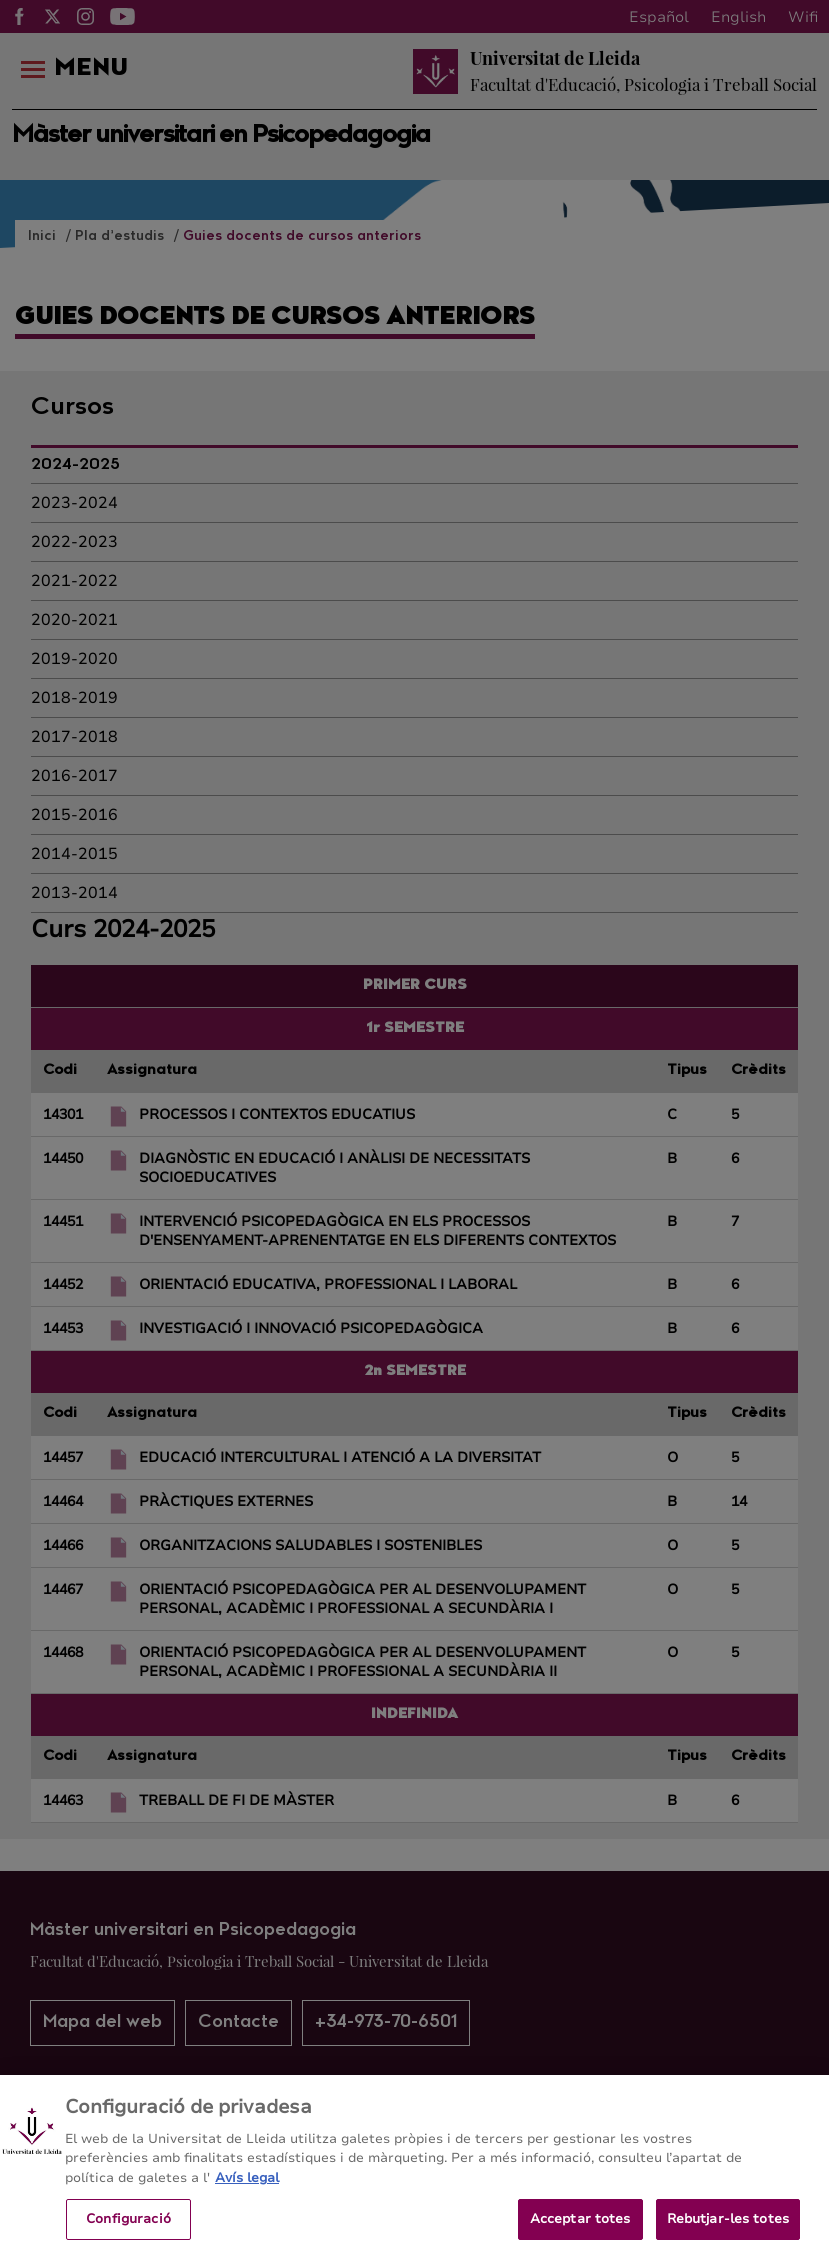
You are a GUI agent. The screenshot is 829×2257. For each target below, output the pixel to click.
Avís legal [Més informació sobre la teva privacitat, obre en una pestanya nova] (247, 2187)
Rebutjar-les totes (728, 2228)
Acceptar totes (580, 2228)
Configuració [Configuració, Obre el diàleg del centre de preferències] (128, 2228)
